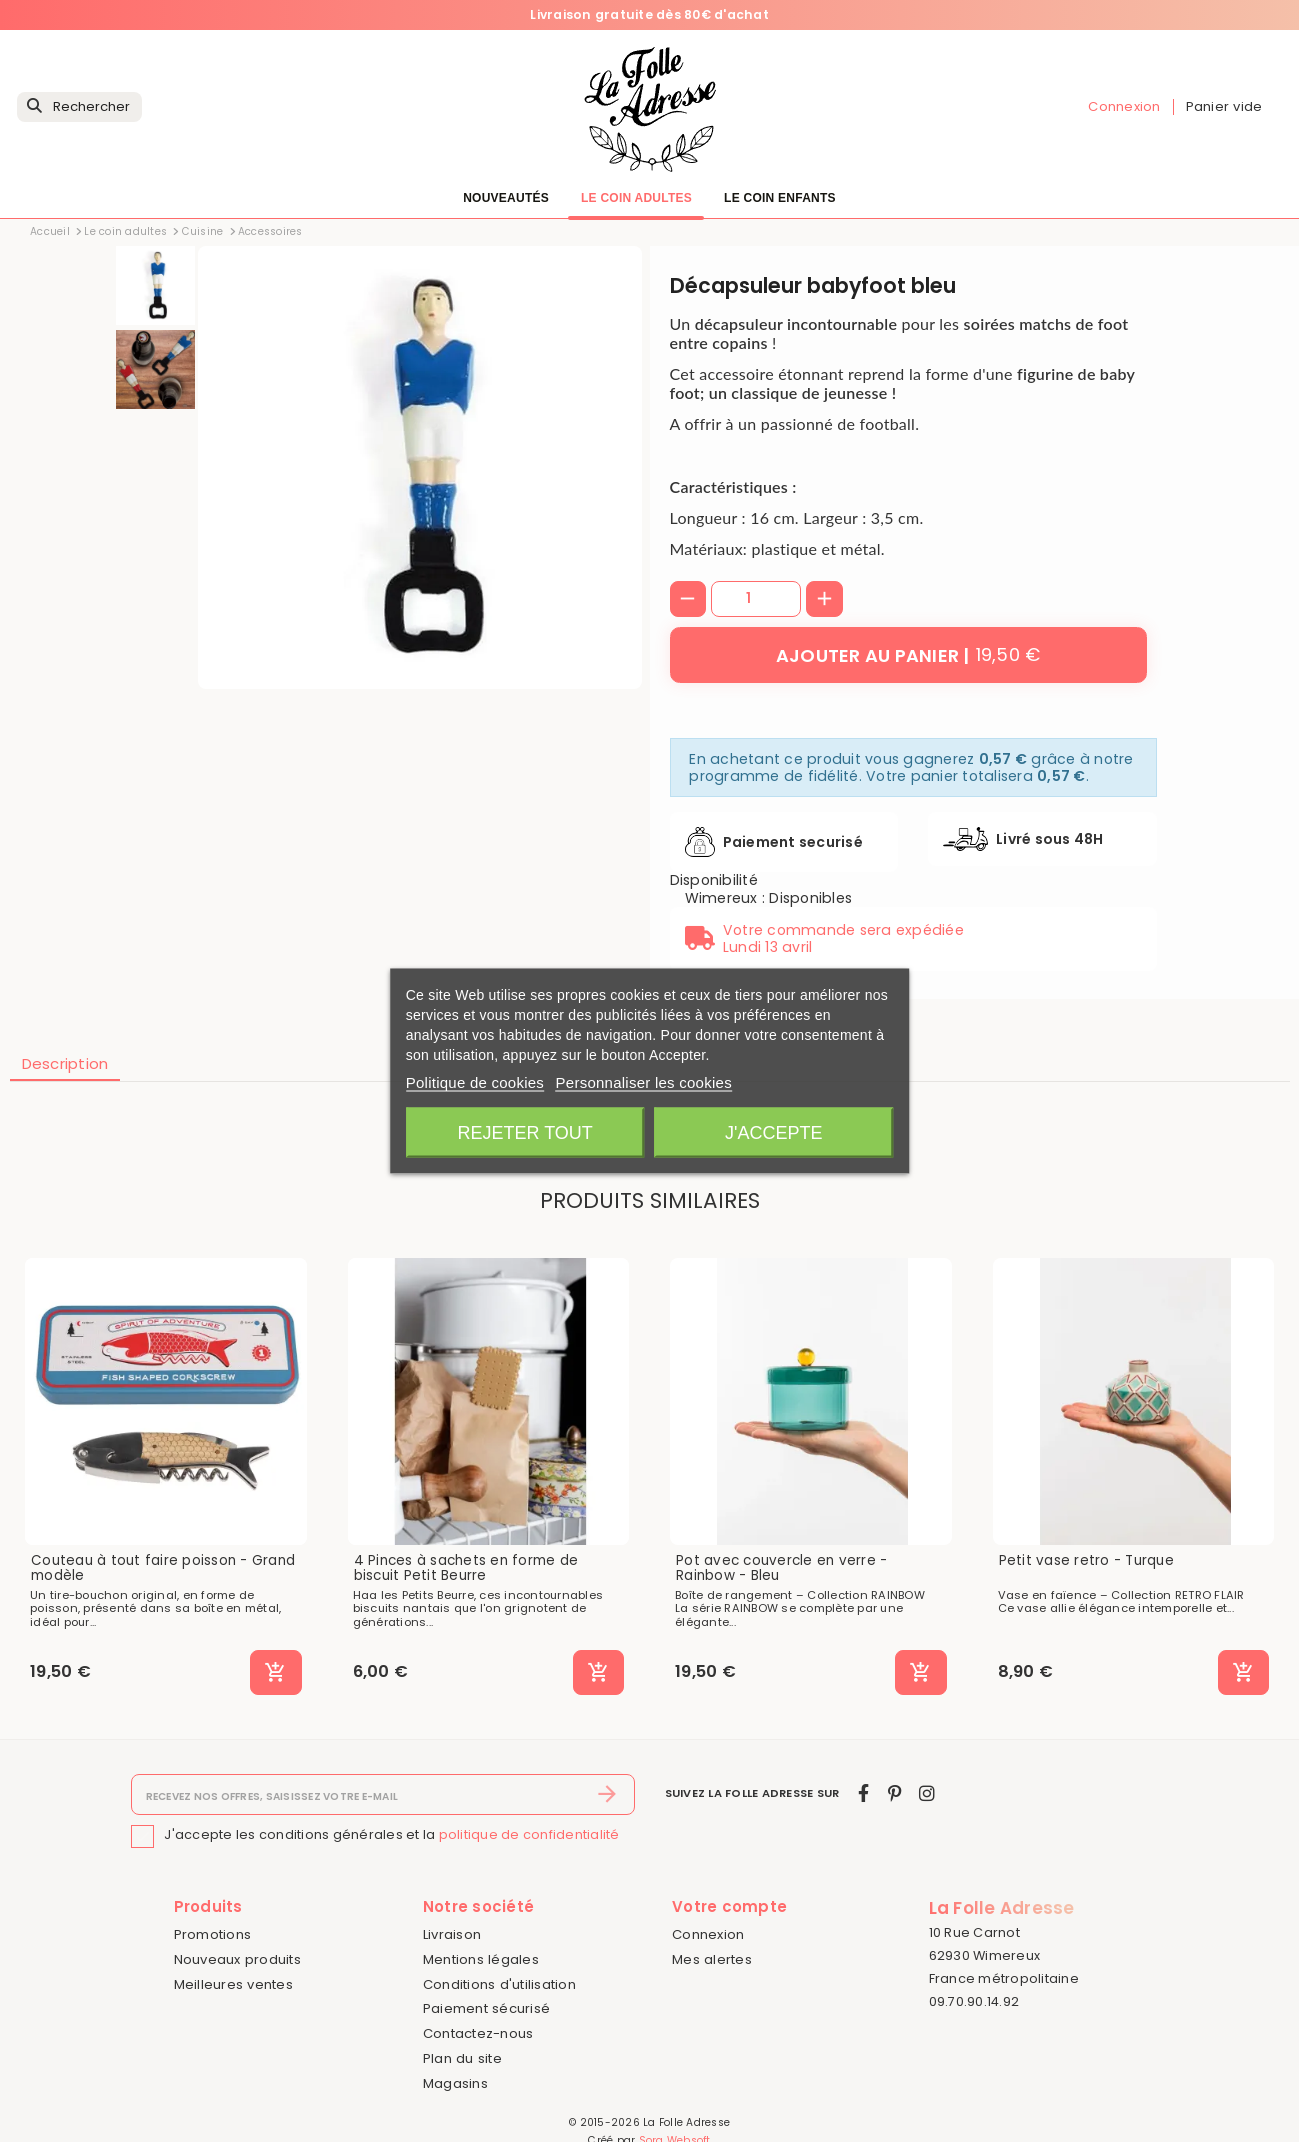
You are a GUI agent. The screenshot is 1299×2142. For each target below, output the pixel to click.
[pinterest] (894, 1793)
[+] (824, 599)
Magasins (455, 2083)
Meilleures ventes (233, 1984)
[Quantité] (756, 599)
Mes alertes (712, 1959)
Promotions (213, 1934)
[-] (688, 599)
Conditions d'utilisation (499, 1984)
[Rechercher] (79, 107)
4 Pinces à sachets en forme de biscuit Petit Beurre (466, 1568)
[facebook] (863, 1793)
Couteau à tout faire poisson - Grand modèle (163, 1568)
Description (65, 1063)
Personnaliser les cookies (644, 1082)
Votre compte (729, 1906)
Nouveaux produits (237, 1959)
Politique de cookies (475, 1082)
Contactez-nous (478, 2033)
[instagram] (927, 1793)
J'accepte (773, 1133)
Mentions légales (481, 1959)
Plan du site (462, 2058)
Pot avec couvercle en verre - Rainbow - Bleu (781, 1568)
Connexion (708, 1934)
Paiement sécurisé (486, 2008)
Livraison (452, 1934)
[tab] (65, 1065)
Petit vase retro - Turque (1086, 1561)
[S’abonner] (607, 1795)
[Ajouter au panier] (908, 655)
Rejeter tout (524, 1133)
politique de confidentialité (529, 1835)
